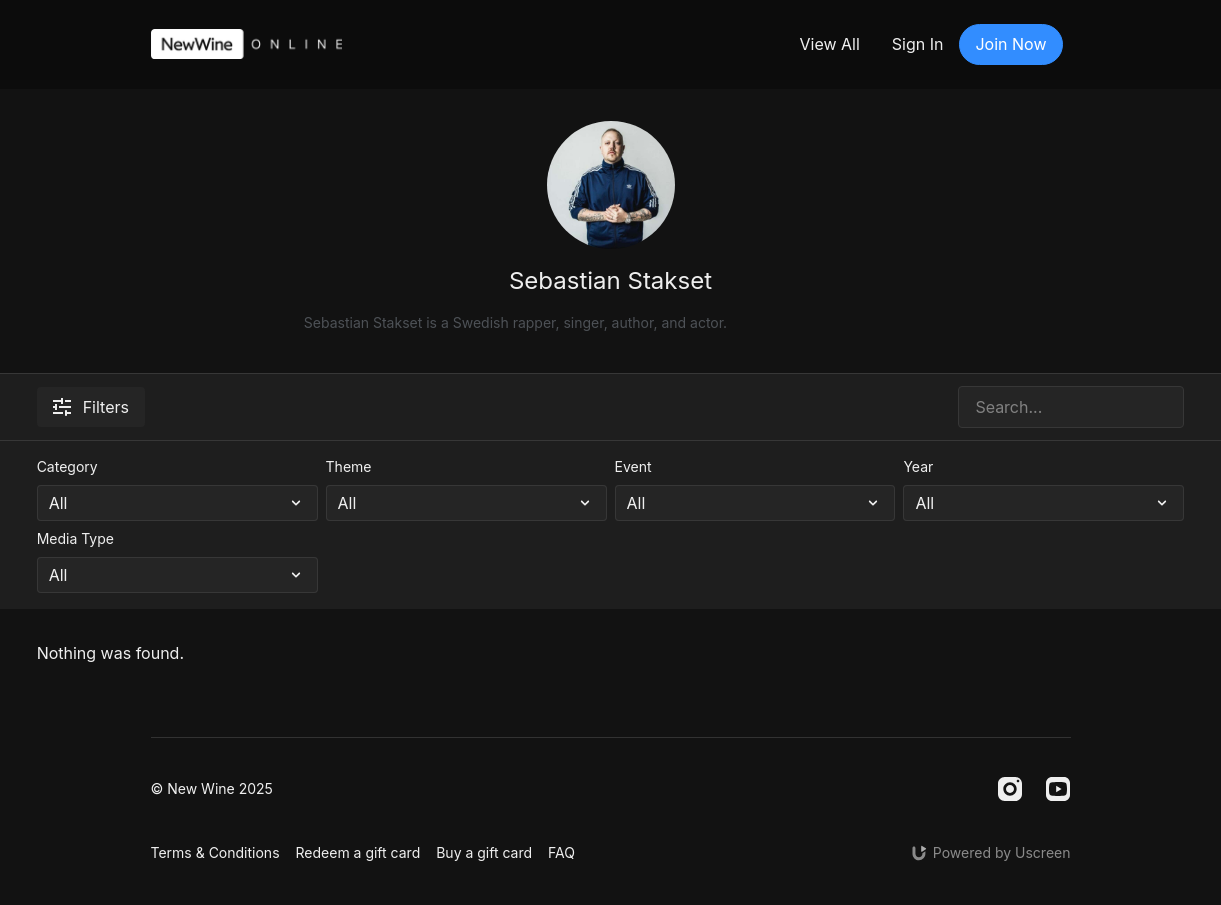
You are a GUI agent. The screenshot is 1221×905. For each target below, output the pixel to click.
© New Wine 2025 (212, 789)
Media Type (75, 538)
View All (829, 44)
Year (918, 466)
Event (633, 466)
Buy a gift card (484, 852)
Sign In (918, 44)
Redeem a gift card (358, 852)
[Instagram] (1010, 789)
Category (67, 466)
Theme (349, 466)
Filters (91, 407)
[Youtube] (1058, 789)
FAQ (561, 852)
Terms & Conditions (215, 852)
